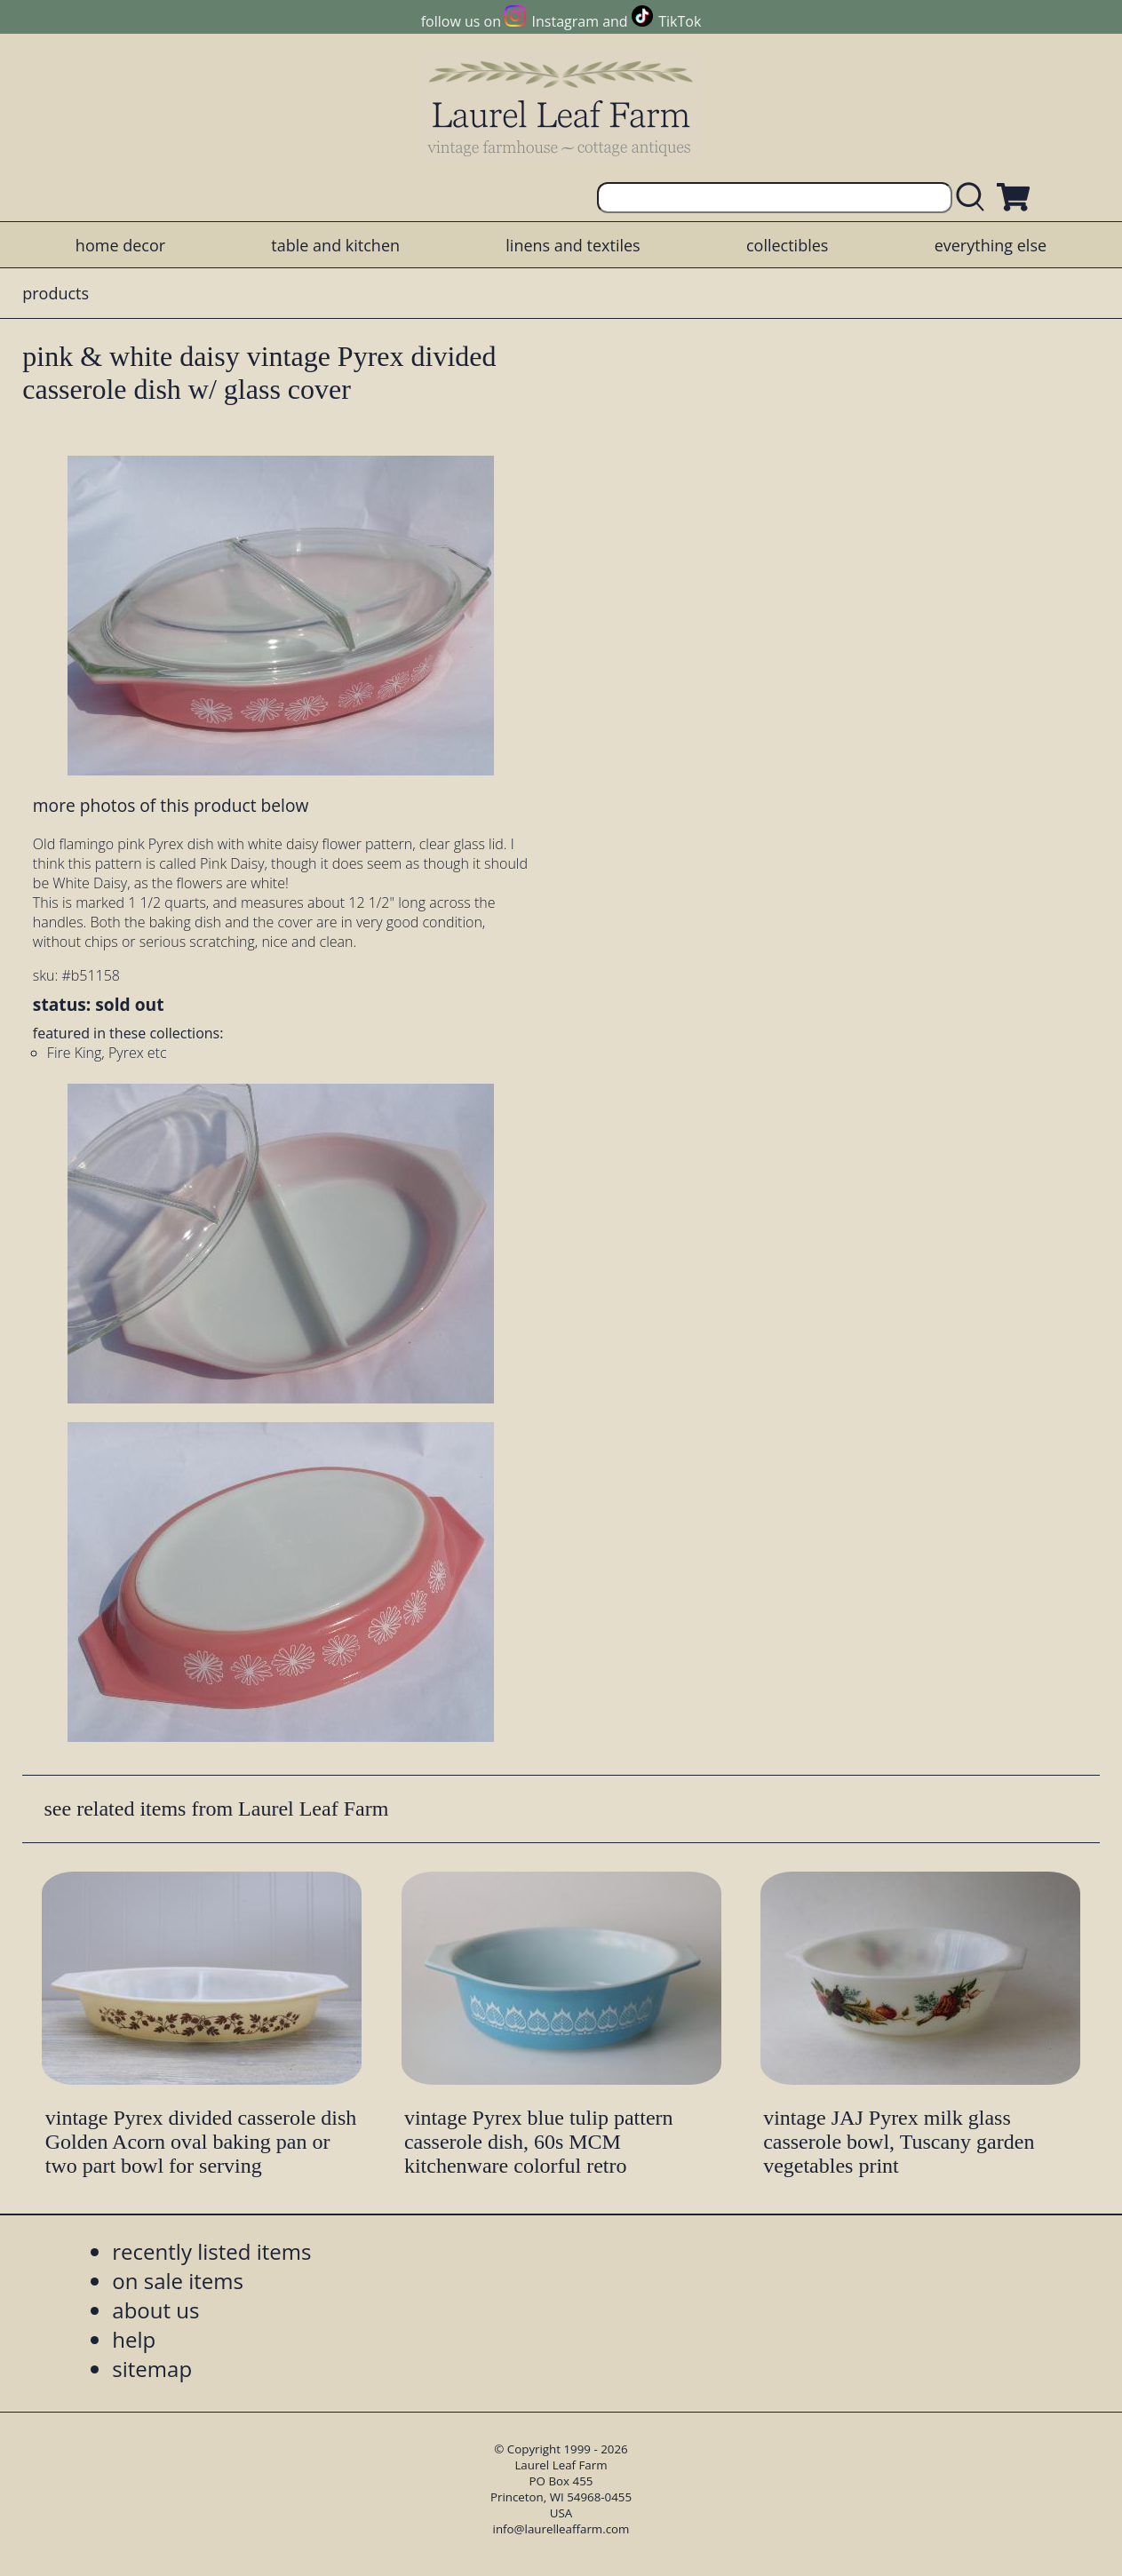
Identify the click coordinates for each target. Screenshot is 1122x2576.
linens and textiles (572, 245)
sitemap (152, 2368)
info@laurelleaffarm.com (561, 2529)
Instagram (565, 21)
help (133, 2339)
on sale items (177, 2280)
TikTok (679, 21)
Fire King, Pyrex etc (107, 1052)
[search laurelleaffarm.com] (974, 197)
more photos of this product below (170, 805)
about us (155, 2310)
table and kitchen (335, 245)
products (55, 293)
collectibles (787, 245)
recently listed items (211, 2251)
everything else (990, 245)
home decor (120, 245)
